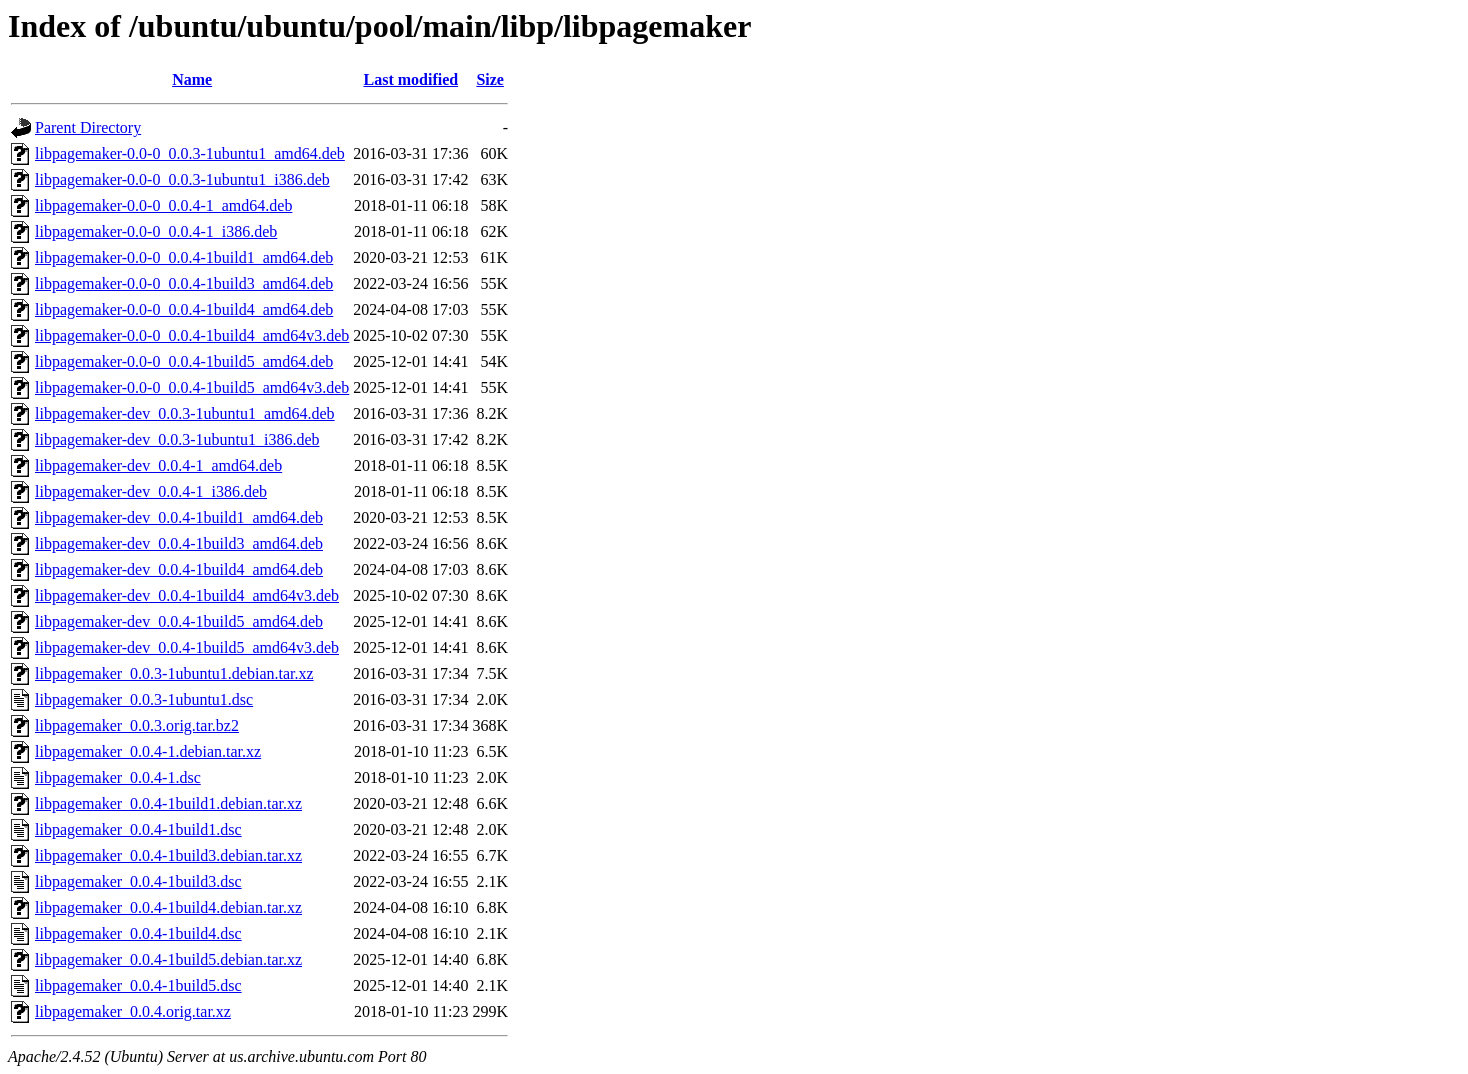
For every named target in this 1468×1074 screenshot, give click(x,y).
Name (192, 79)
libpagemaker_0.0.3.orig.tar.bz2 (137, 725)
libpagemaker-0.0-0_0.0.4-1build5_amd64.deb (184, 361)
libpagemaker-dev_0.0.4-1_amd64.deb (158, 465)
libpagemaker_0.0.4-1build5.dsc (138, 985)
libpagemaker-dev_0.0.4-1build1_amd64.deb (179, 517)
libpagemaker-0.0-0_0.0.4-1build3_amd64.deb (184, 283)
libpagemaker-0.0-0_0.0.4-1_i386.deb (156, 231)
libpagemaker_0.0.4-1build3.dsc (138, 881)
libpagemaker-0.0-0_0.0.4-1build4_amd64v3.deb (192, 335)
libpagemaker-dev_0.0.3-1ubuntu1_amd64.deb (185, 413)
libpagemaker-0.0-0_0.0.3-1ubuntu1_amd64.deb (190, 153)
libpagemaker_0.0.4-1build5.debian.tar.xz (168, 959)
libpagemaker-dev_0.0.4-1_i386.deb (151, 491)
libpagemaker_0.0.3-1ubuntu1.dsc (144, 699)
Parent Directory (88, 127)
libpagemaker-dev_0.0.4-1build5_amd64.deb (179, 621)
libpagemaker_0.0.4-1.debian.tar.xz (148, 751)
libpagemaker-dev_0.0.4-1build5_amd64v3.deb (187, 647)
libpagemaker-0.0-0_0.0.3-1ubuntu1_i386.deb (182, 179)
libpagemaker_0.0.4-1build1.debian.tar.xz (168, 803)
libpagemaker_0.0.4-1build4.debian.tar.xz (168, 907)
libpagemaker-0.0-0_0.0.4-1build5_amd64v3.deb (192, 387)
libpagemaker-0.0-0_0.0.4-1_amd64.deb (163, 205)
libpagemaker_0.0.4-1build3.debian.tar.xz (168, 855)
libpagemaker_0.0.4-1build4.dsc (138, 933)
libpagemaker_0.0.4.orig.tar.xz (133, 1011)
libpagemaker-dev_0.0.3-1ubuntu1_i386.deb (177, 439)
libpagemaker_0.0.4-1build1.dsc (138, 829)
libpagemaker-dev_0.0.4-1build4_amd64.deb (179, 569)
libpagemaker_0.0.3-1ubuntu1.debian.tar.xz (174, 673)
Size (490, 79)
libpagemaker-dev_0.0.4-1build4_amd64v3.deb (187, 595)
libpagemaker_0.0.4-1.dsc (118, 777)
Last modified (411, 79)
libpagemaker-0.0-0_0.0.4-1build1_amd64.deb (184, 257)
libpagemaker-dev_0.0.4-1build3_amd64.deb (179, 543)
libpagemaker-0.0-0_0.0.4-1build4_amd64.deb (184, 309)
